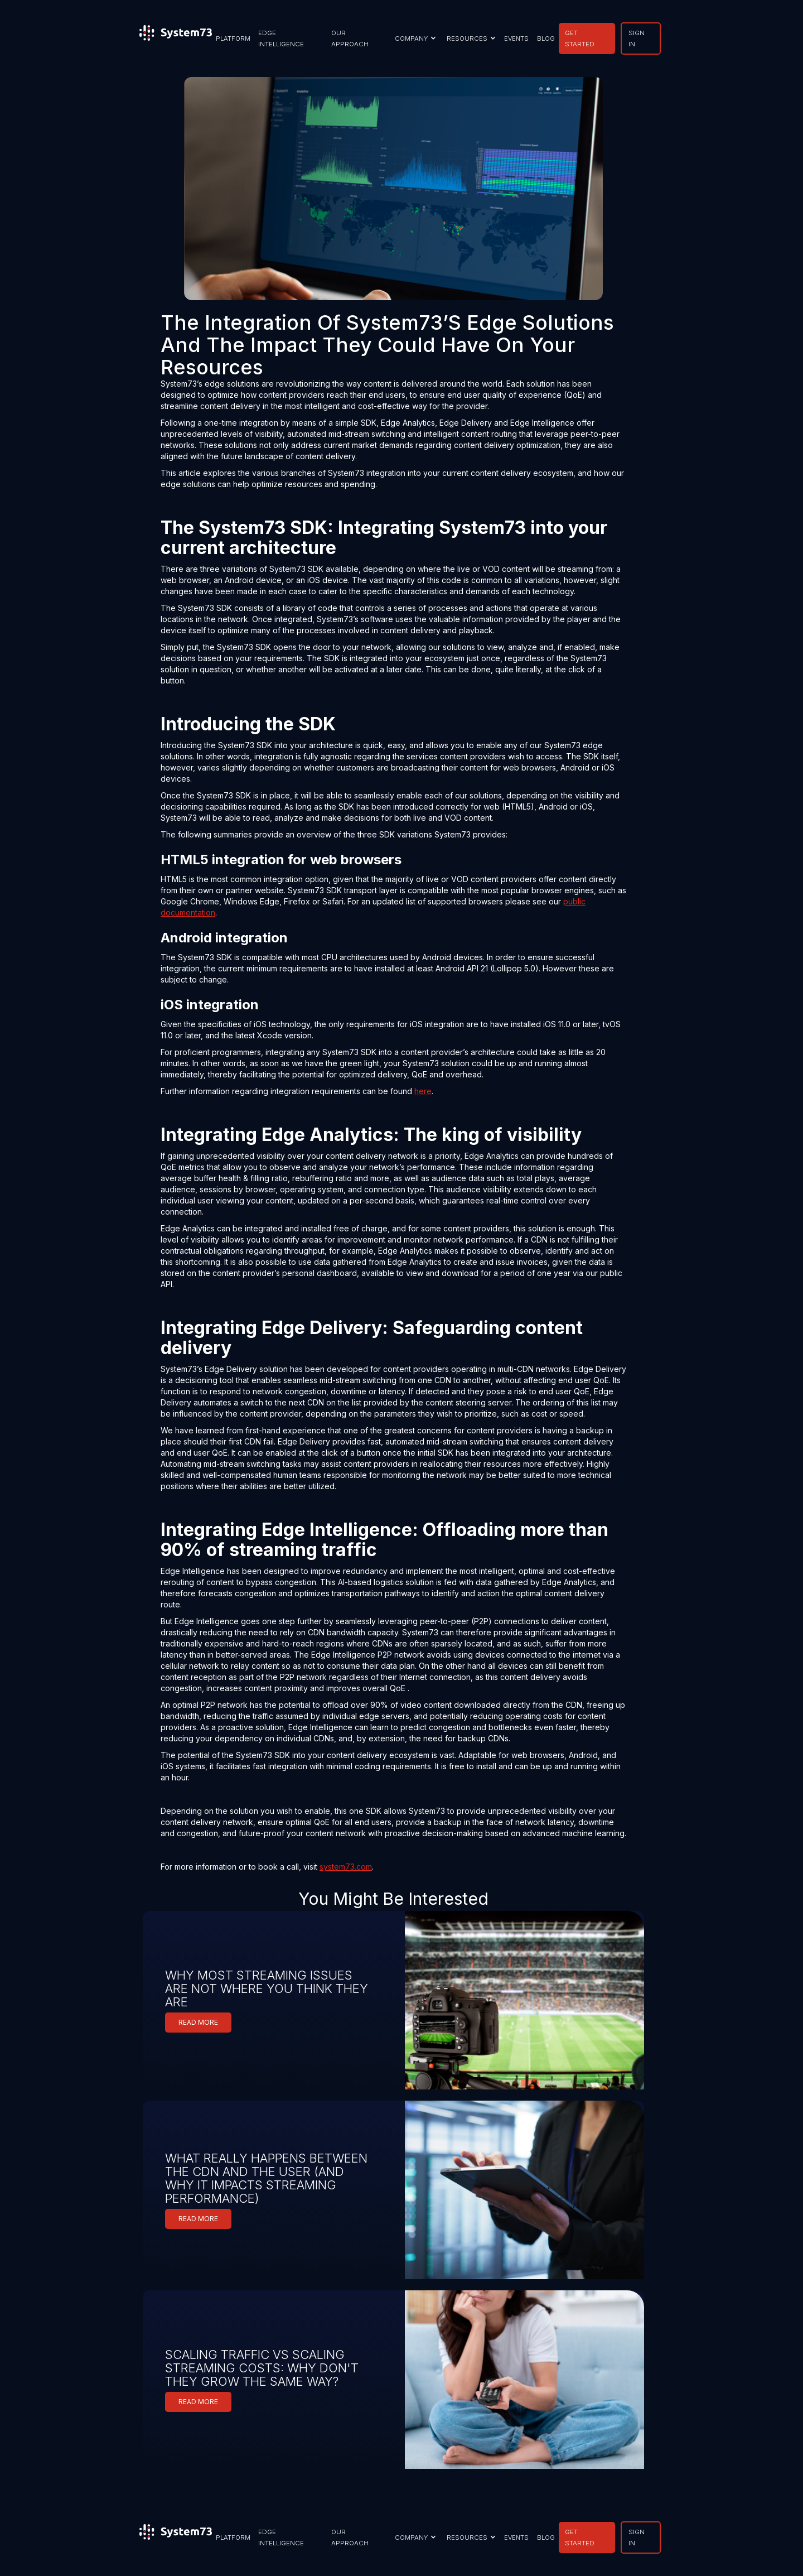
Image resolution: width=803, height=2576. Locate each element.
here (423, 1091)
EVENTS (516, 38)
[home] (175, 38)
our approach (350, 38)
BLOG (546, 38)
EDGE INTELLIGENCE (281, 38)
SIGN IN (636, 38)
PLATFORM (233, 38)
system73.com (346, 1866)
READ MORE (198, 2022)
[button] (414, 38)
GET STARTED (579, 38)
